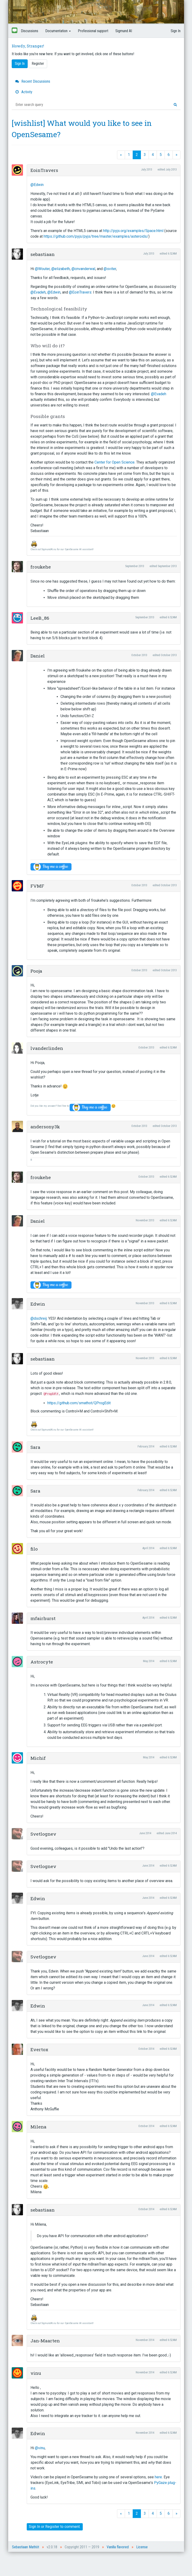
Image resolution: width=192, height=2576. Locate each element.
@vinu (40, 2448)
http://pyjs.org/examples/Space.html (133, 230)
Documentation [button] (58, 31)
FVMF (37, 886)
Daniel (37, 656)
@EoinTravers (80, 292)
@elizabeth (60, 269)
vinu (35, 2373)
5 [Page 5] (161, 154)
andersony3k (45, 1126)
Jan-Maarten (45, 2341)
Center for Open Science (114, 462)
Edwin (37, 1304)
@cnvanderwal (83, 269)
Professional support (93, 31)
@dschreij (38, 1318)
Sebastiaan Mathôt (25, 2547)
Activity (23, 92)
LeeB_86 (39, 618)
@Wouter (42, 269)
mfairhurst (43, 1618)
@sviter (110, 269)
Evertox (39, 2049)
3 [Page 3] (145, 154)
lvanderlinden (46, 1048)
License (142, 2547)
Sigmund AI (123, 31)
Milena (38, 2127)
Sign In (176, 31)
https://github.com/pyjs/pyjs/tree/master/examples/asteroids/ (96, 236)
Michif (38, 1758)
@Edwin (37, 184)
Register (38, 63)
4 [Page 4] (153, 154)
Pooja (36, 971)
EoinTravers (44, 170)
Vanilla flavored (118, 2547)
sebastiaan (42, 254)
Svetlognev (43, 1834)
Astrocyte (41, 1662)
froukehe (40, 567)
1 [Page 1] (129, 154)
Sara (35, 1447)
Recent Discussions (32, 81)
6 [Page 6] (169, 154)
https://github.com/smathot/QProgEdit (79, 1403)
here (158, 2477)
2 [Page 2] (137, 154)
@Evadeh (38, 292)
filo (34, 1549)
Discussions (29, 31)
